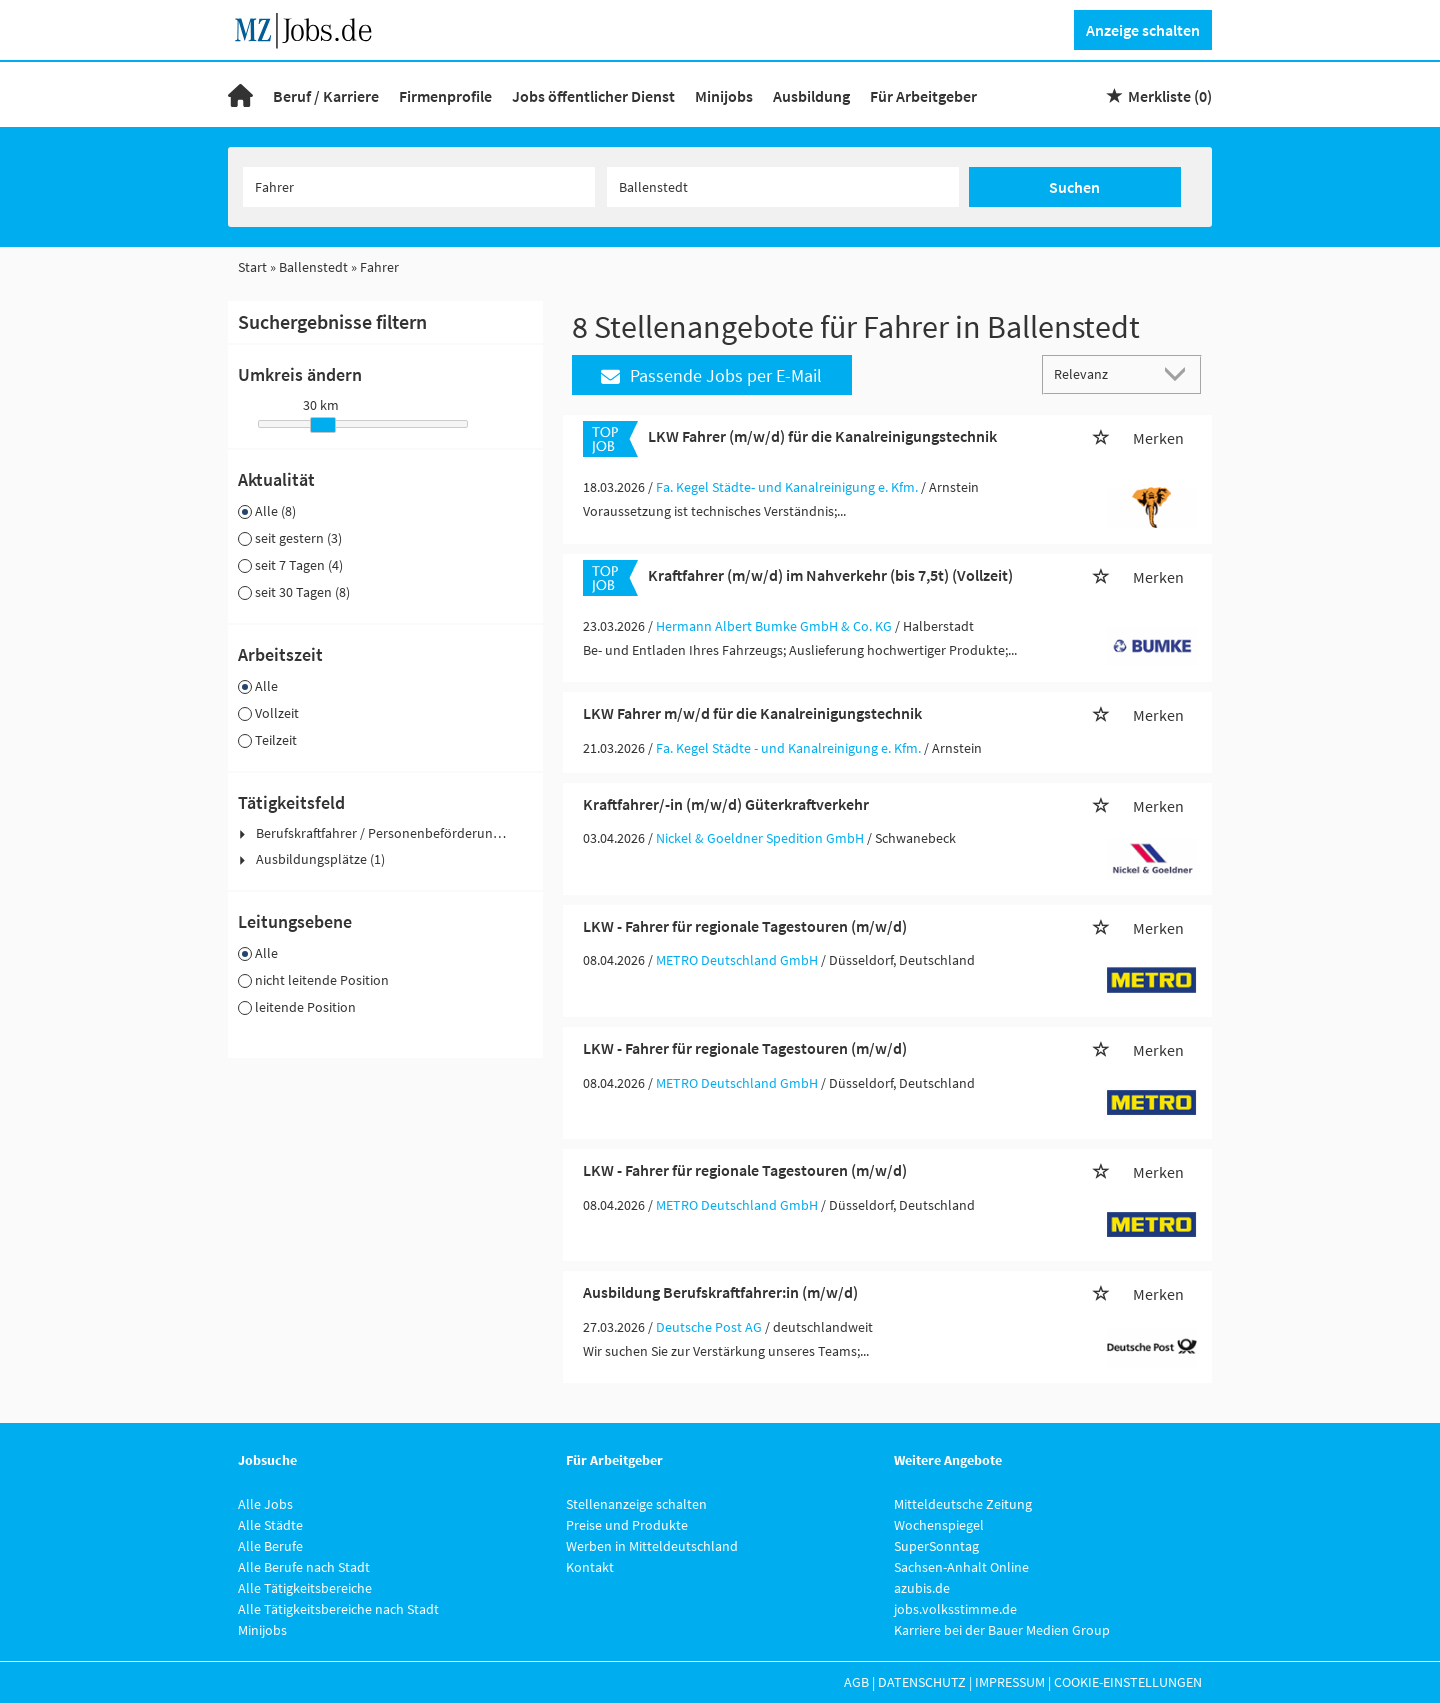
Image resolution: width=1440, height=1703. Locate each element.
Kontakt (590, 1567)
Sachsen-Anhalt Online (961, 1567)
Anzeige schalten (1143, 30)
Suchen (1074, 187)
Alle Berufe (270, 1546)
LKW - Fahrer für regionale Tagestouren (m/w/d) (745, 926)
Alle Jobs (265, 1504)
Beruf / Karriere (326, 96)
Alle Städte (270, 1525)
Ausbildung (811, 96)
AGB (856, 1682)
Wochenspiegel (939, 1525)
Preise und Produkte (627, 1525)
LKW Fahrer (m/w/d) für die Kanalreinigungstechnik (822, 436)
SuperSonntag (936, 1546)
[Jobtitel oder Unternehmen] (419, 187)
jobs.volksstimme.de (955, 1609)
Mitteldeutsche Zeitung (963, 1504)
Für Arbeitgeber (923, 96)
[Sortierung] (1102, 373)
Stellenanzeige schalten (636, 1504)
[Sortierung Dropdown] (1180, 373)
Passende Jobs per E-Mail (711, 375)
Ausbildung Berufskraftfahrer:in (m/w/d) (720, 1292)
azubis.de (922, 1588)
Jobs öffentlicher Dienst (593, 96)
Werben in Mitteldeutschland (652, 1546)
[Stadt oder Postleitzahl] (783, 187)
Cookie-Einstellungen (1128, 1682)
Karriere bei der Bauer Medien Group (1002, 1630)
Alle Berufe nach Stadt (304, 1567)
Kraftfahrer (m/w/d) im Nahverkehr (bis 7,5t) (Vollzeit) (830, 575)
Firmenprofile (445, 96)
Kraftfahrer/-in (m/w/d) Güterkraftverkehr (726, 804)
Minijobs (724, 96)
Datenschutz (922, 1682)
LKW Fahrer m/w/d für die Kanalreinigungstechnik (752, 713)
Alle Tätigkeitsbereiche (305, 1588)
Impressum (1010, 1682)
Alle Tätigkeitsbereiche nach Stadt (338, 1609)
